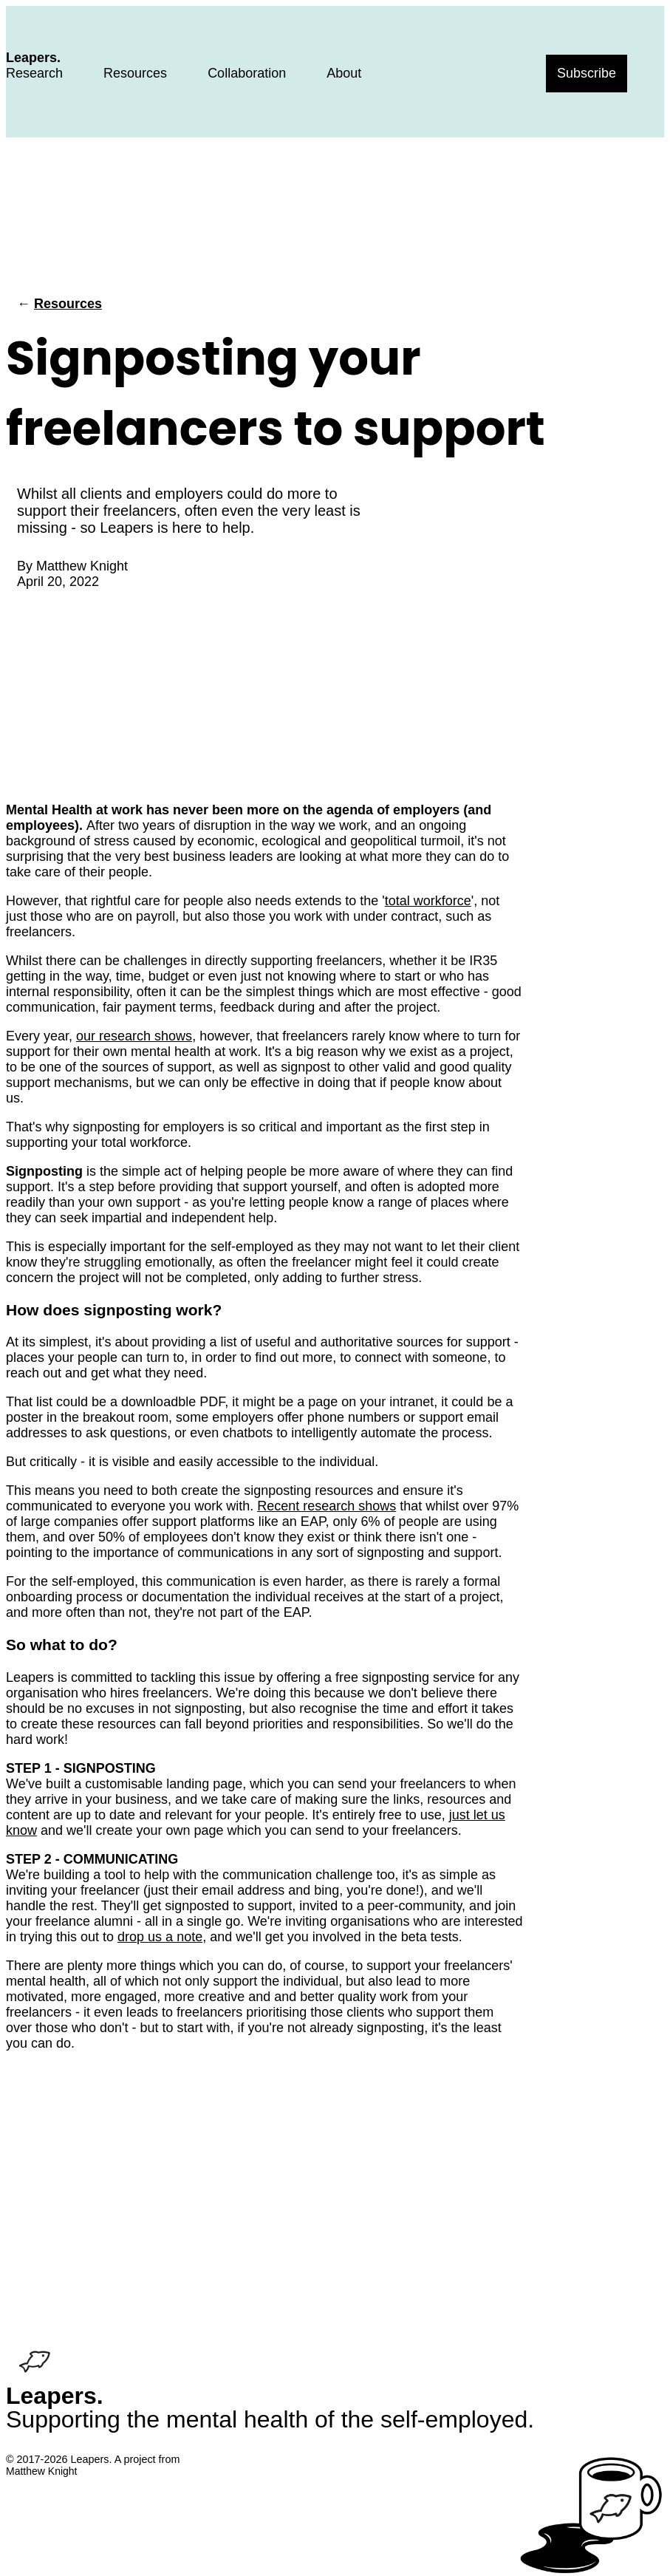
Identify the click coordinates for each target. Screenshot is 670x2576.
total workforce (428, 900)
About (344, 73)
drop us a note (159, 1936)
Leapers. (33, 57)
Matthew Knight (82, 566)
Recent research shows (326, 1506)
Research (34, 73)
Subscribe (586, 73)
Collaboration (247, 73)
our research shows (134, 1036)
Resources (135, 73)
